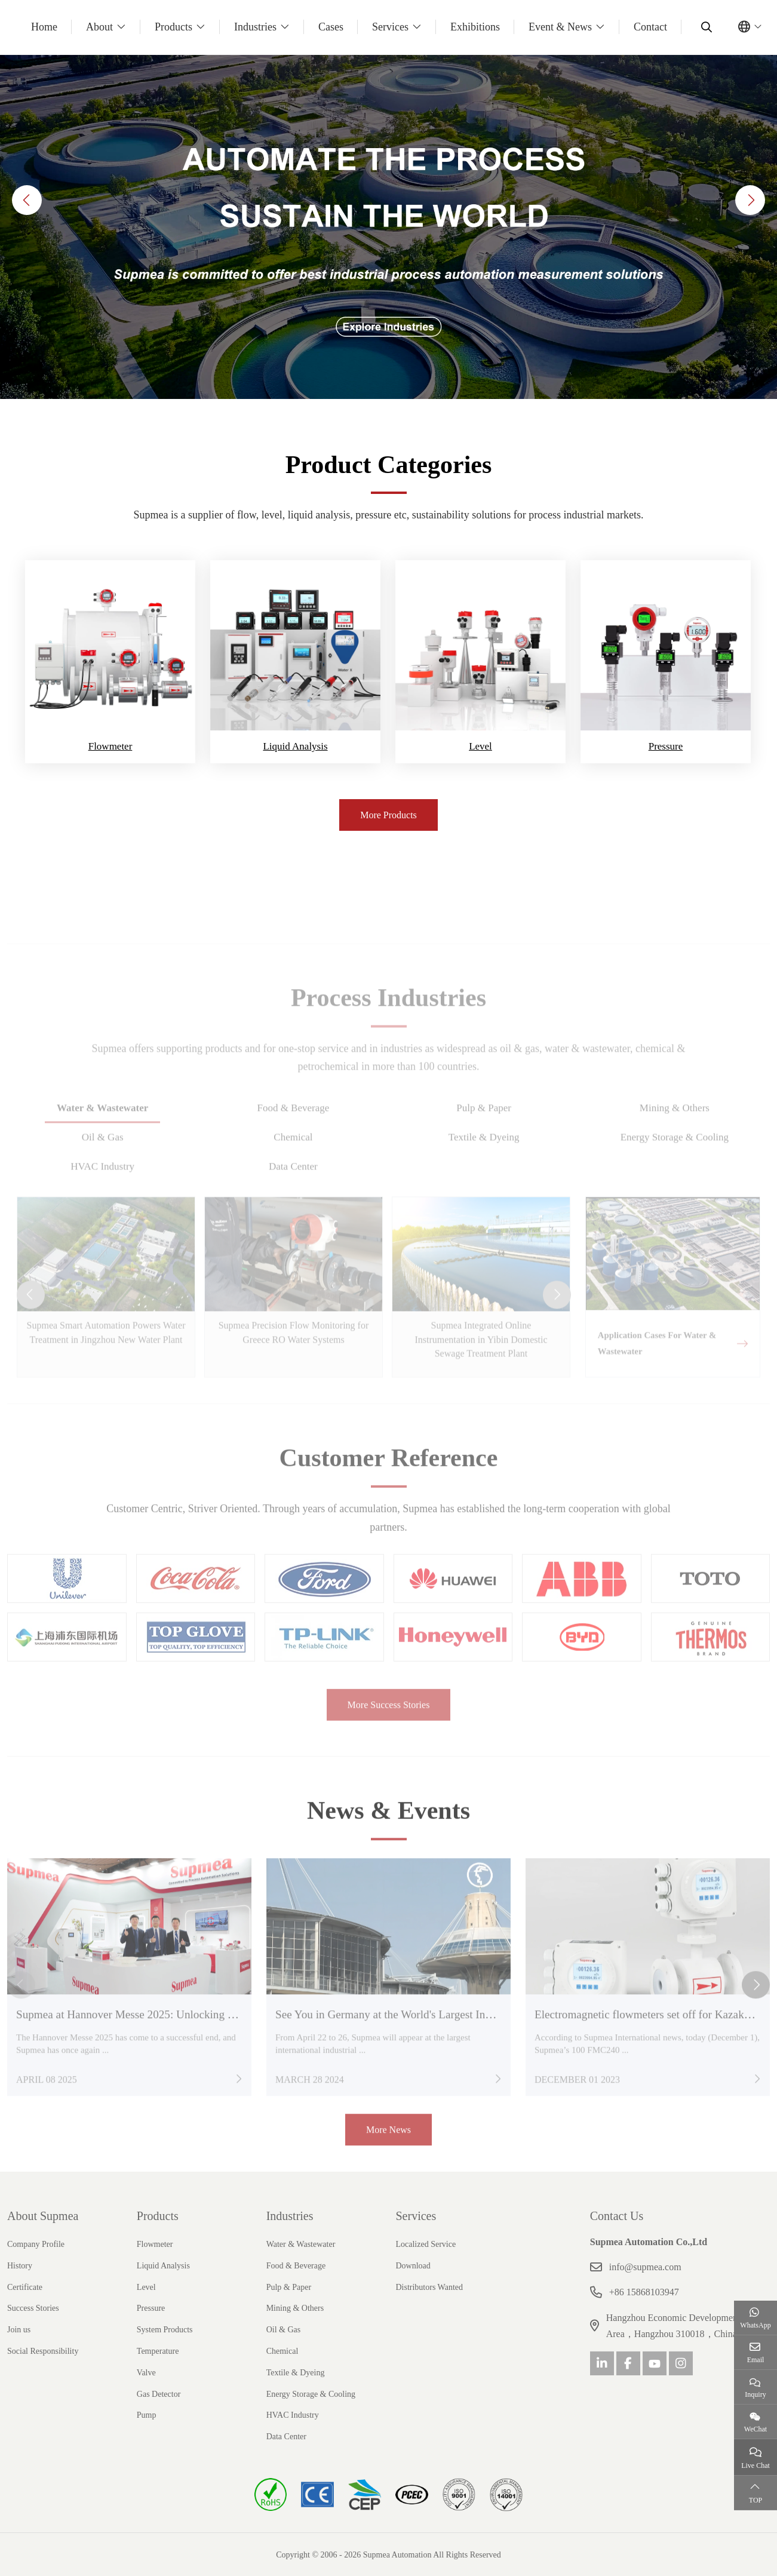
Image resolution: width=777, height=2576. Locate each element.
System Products (165, 2329)
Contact (650, 27)
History (19, 2264)
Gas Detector (158, 2392)
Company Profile (36, 2243)
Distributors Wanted (429, 2286)
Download (412, 2264)
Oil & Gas (283, 2329)
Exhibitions (475, 27)
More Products (388, 815)
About (99, 27)
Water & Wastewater (301, 2243)
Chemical (282, 2349)
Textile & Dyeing (295, 2371)
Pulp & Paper (288, 2286)
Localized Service (425, 2243)
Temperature (158, 2349)
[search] (705, 26)
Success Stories (33, 2307)
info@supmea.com (645, 2266)
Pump (146, 2414)
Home (44, 27)
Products (173, 27)
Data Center (286, 2435)
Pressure (666, 746)
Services (390, 27)
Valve (146, 2371)
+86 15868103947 (644, 2291)
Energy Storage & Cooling (310, 2392)
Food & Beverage (296, 2264)
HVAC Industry (292, 2414)
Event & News (560, 27)
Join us (18, 2329)
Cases (330, 27)
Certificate (24, 2286)
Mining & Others (295, 2307)
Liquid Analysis (295, 746)
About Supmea (42, 2214)
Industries (255, 27)
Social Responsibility (42, 2349)
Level (480, 746)
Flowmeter (110, 746)
